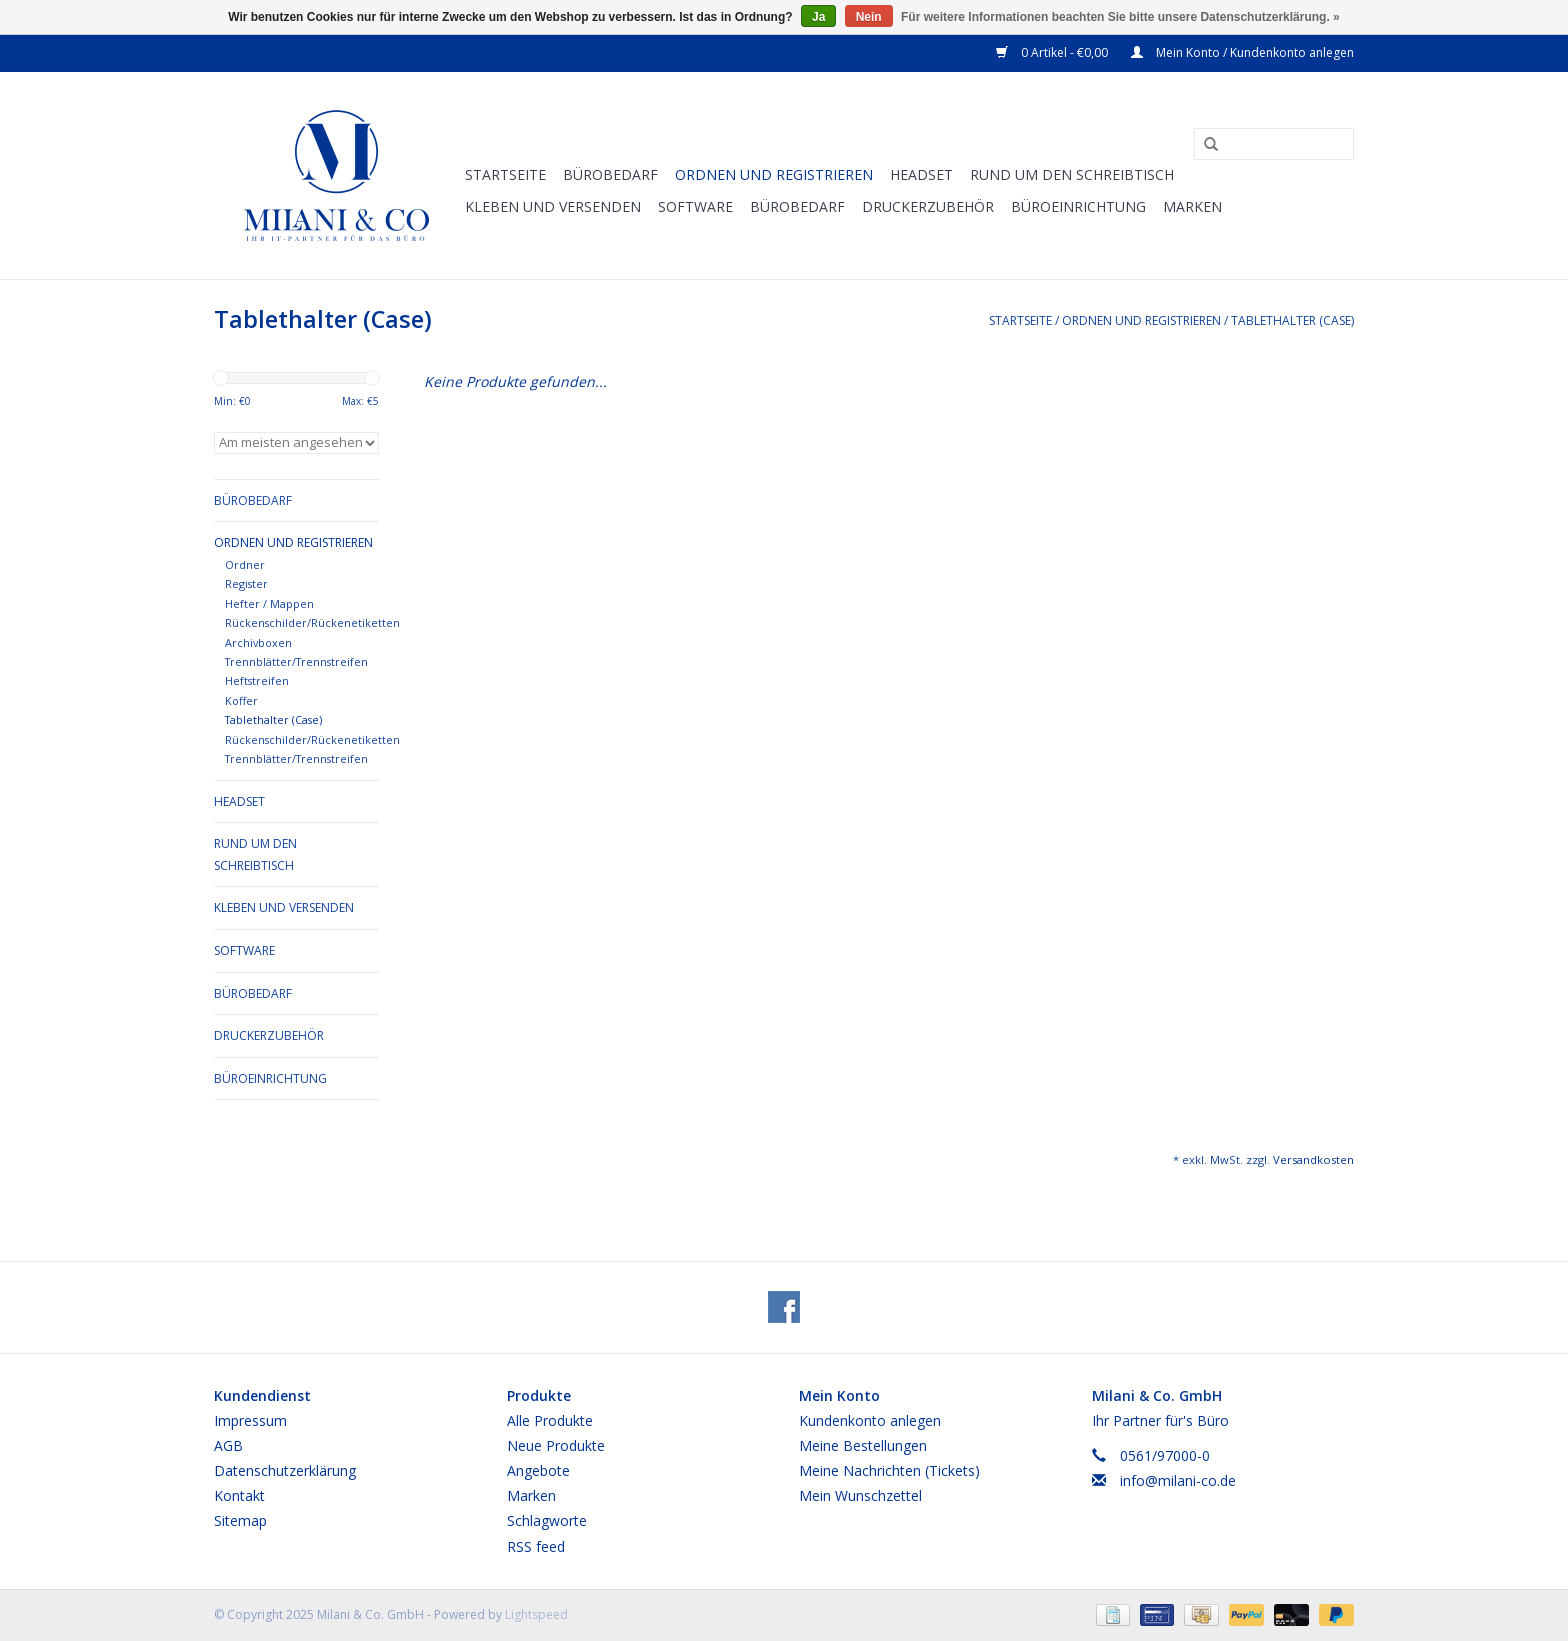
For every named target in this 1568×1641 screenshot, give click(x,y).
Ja (818, 17)
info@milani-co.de (1178, 1480)
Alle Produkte (550, 1420)
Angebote (538, 1470)
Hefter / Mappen (269, 603)
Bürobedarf (797, 206)
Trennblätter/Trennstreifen (296, 758)
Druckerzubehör (928, 206)
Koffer (241, 700)
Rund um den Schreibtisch (1072, 174)
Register (246, 583)
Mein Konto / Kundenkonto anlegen (1242, 52)
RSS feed (536, 1546)
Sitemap (240, 1520)
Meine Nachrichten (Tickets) (889, 1470)
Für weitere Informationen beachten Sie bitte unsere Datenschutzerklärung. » (1120, 17)
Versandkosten (1313, 1159)
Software (695, 206)
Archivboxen (258, 642)
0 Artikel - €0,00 (1053, 52)
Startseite (505, 174)
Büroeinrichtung (1078, 206)
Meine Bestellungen (863, 1445)
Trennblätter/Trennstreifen (296, 661)
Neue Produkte (556, 1445)
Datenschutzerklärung (285, 1470)
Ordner (245, 564)
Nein (869, 17)
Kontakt (239, 1495)
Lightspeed (536, 1614)
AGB (228, 1445)
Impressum (250, 1420)
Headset (921, 174)
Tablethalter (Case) (1292, 320)
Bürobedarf (610, 174)
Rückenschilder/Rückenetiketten (312, 622)
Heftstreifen (257, 680)
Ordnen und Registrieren (774, 174)
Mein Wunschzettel (860, 1495)
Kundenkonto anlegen (870, 1420)
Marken (1192, 206)
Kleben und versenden (553, 206)
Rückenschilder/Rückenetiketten (312, 739)
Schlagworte (547, 1520)
